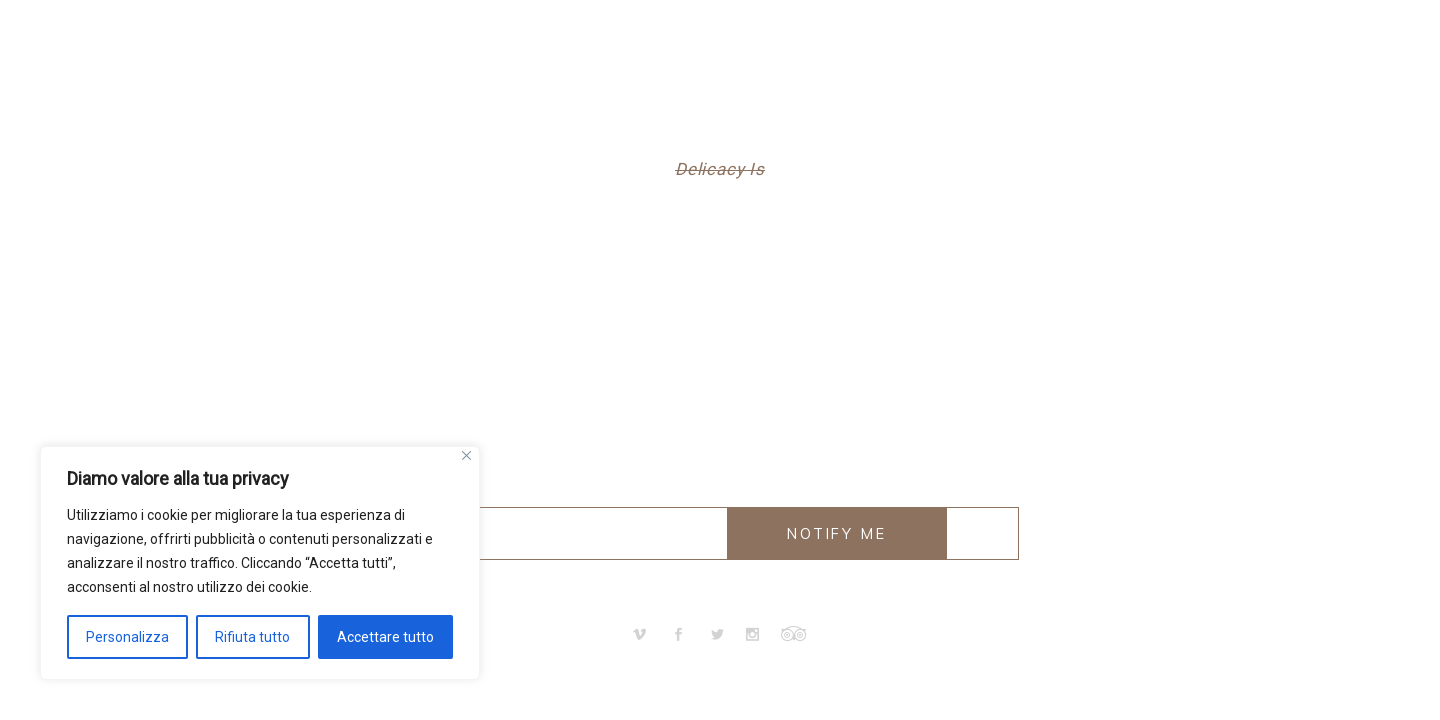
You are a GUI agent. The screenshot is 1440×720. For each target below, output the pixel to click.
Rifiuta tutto (252, 637)
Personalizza (127, 637)
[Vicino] (466, 455)
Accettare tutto (385, 637)
